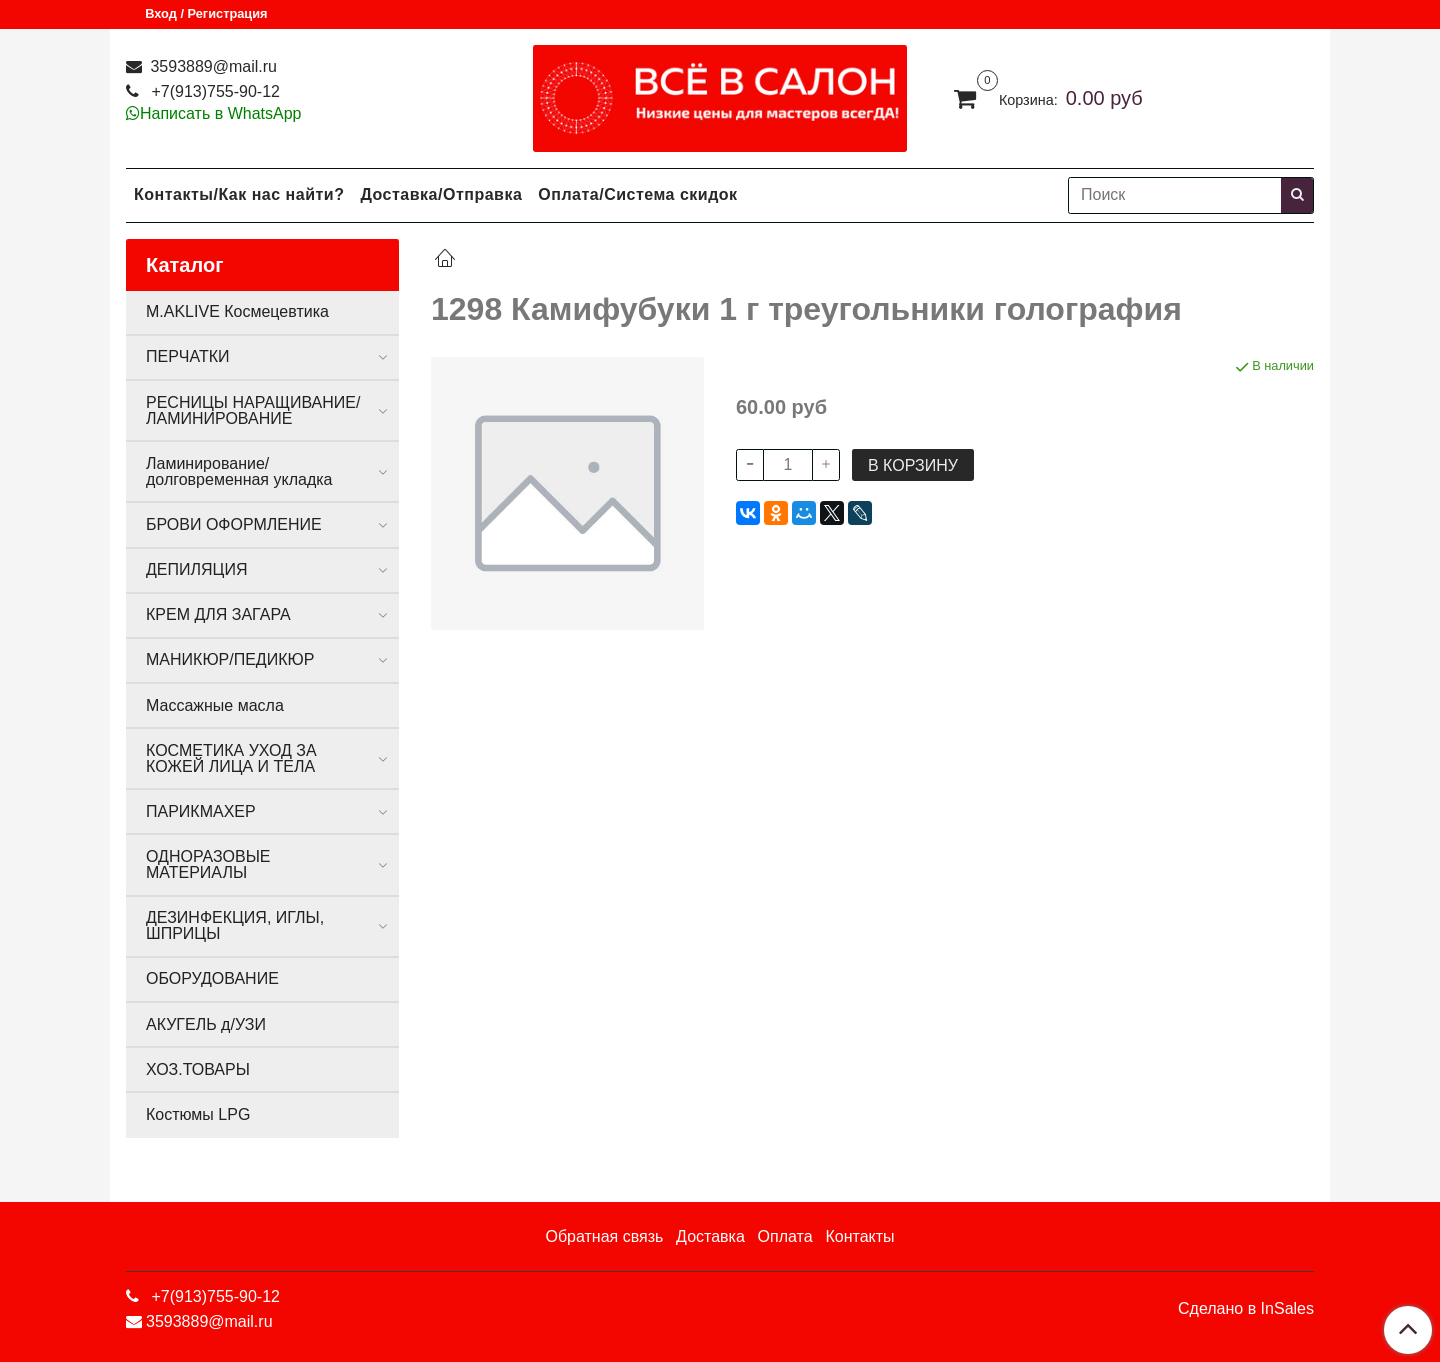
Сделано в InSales (1246, 1309)
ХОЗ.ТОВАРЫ (198, 1069)
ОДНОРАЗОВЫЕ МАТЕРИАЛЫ (208, 864)
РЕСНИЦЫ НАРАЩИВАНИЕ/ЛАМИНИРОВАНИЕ (253, 410)
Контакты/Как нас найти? (239, 194)
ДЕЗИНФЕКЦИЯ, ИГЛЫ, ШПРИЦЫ (235, 925)
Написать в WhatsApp (220, 113)
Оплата (785, 1236)
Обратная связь (604, 1236)
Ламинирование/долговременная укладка (239, 471)
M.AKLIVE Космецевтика (237, 311)
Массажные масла (215, 705)
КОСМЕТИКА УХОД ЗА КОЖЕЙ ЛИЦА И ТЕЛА (231, 758)
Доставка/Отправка (441, 194)
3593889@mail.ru (211, 66)
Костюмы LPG (198, 1114)
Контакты (859, 1236)
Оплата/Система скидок (637, 194)
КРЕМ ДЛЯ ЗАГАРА (218, 614)
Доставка (710, 1236)
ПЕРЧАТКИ (188, 356)
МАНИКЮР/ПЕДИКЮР (230, 659)
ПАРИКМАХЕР (201, 811)
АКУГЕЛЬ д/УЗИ (206, 1024)
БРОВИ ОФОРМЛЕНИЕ (234, 524)
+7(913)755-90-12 (213, 91)
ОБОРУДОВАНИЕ (212, 978)
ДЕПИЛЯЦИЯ (196, 569)
